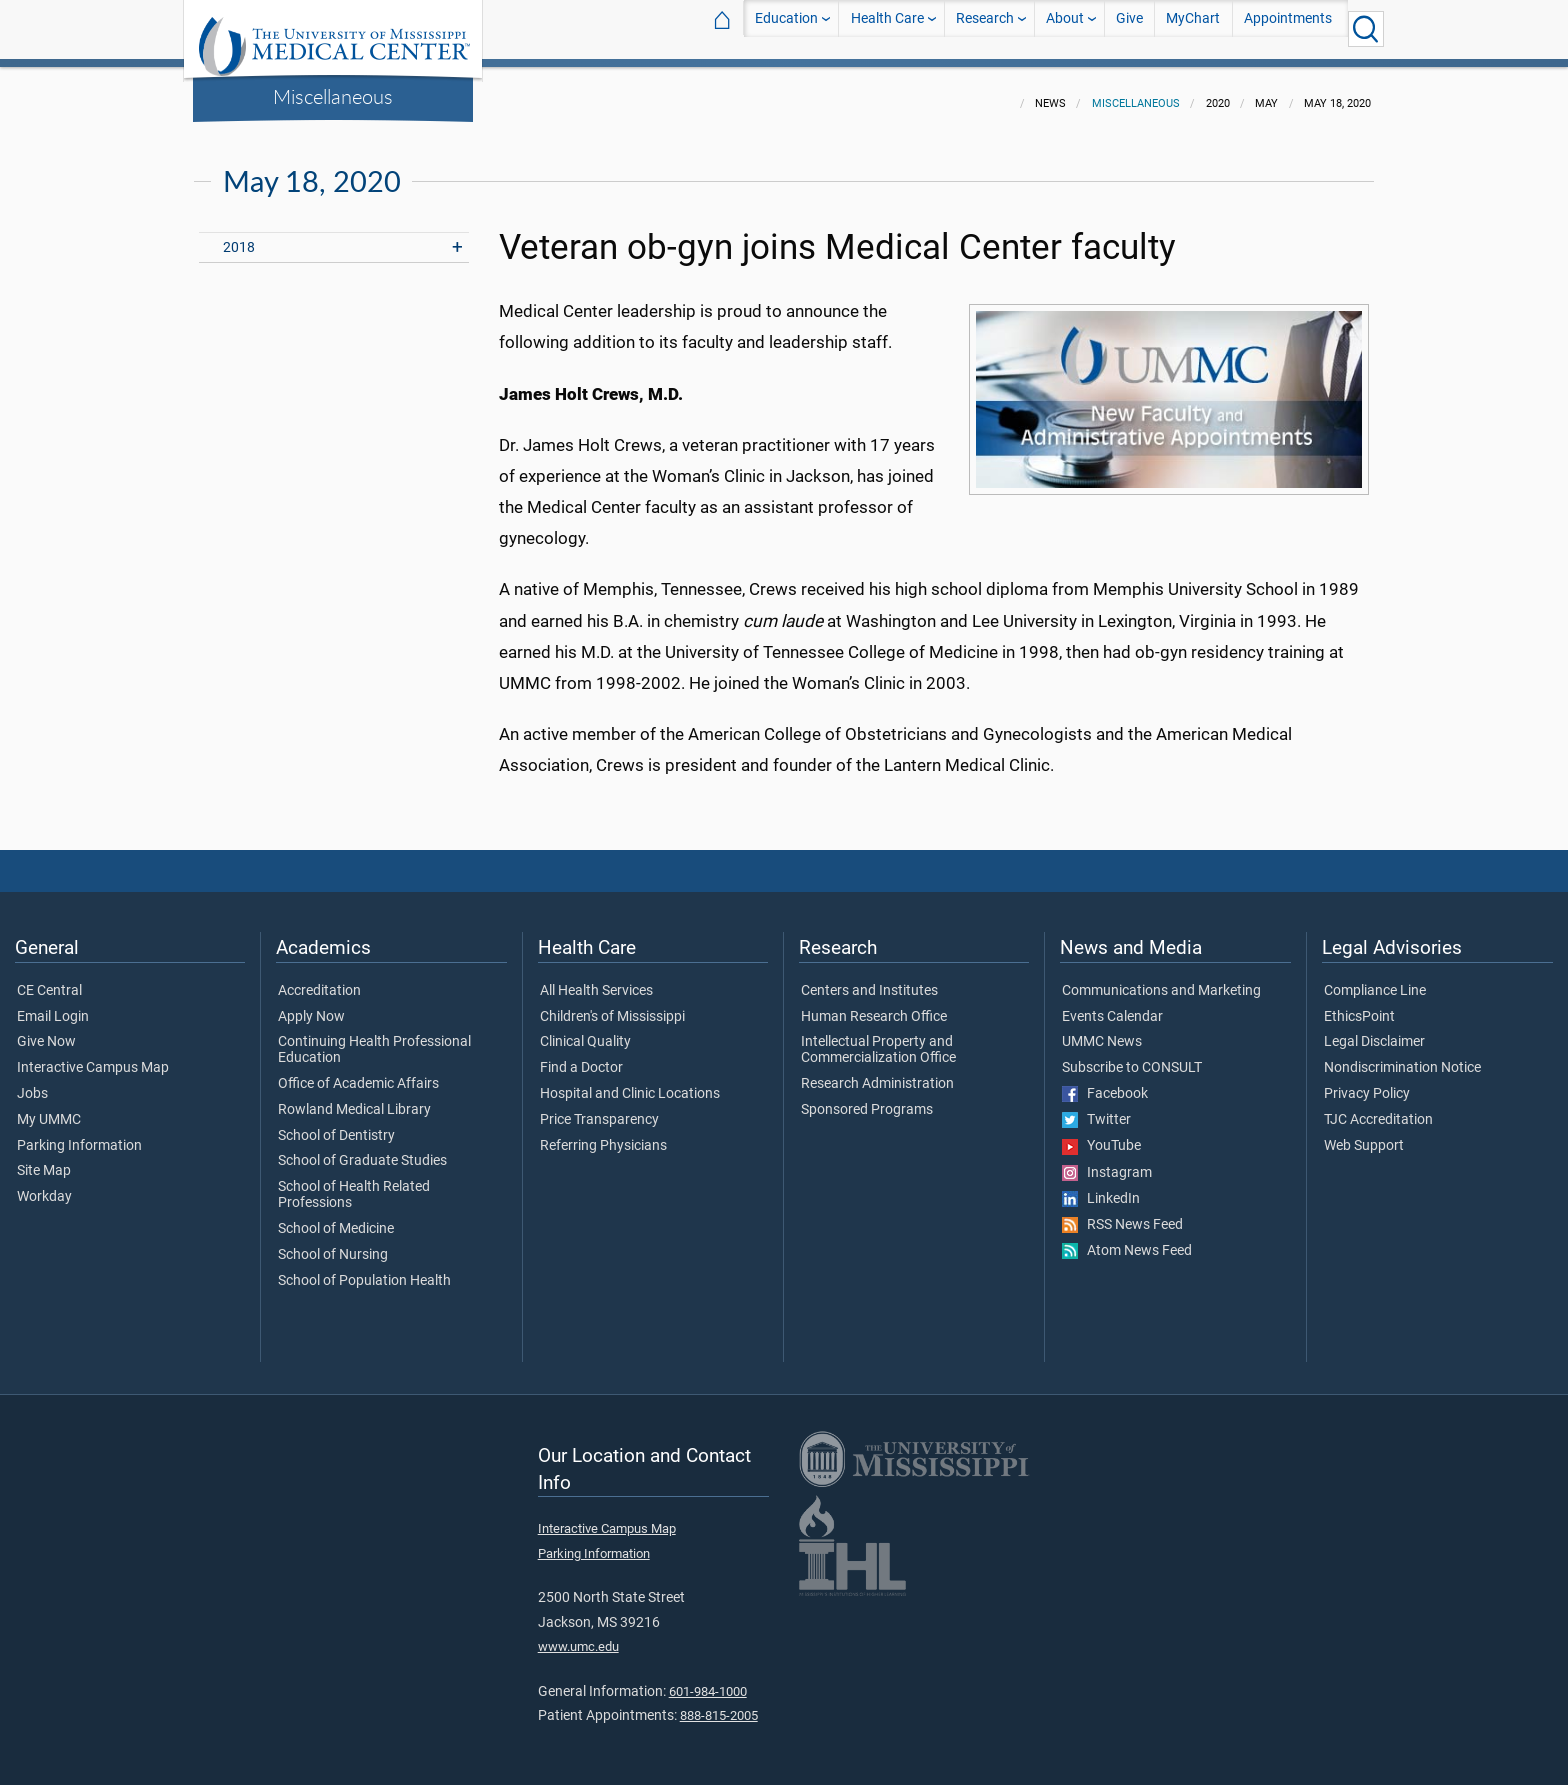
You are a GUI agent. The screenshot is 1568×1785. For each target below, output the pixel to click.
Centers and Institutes (869, 979)
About (1065, 28)
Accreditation (319, 979)
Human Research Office (874, 1005)
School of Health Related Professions (354, 1183)
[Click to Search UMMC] (1366, 29)
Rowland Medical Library (354, 1098)
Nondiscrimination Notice (1402, 1056)
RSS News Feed (1122, 1213)
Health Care (887, 28)
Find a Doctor (581, 1056)
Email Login (53, 1005)
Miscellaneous (333, 96)
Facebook (1105, 1082)
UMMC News (1102, 1030)
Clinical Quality (585, 1030)
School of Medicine (336, 1217)
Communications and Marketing (1161, 979)
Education (786, 28)
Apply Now (311, 1005)
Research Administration (877, 1072)
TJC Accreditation (1378, 1108)
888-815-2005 (719, 1703)
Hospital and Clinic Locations (630, 1082)
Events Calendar (1112, 1005)
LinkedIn (1101, 1187)
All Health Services (596, 979)
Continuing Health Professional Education (374, 1038)
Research (985, 28)
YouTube (1101, 1134)
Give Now (46, 1030)
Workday (44, 1185)
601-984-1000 (708, 1679)
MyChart (1193, 28)
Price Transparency (599, 1108)
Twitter (1096, 1108)
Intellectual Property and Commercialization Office (878, 1038)
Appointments (1288, 28)
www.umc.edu (578, 1634)
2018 (239, 235)
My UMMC (49, 1108)
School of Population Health (364, 1269)
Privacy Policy (1367, 1082)
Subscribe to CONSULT (1132, 1056)
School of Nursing (333, 1243)
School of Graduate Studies (362, 1149)
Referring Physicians (603, 1134)
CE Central (49, 979)
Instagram (1107, 1161)
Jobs (32, 1082)
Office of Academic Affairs (358, 1072)
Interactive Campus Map (93, 1056)
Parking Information (79, 1134)
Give (1129, 28)
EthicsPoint (1359, 1005)
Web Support (1364, 1134)
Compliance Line (1375, 979)
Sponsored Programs (867, 1098)
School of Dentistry (336, 1124)
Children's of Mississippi (612, 1005)
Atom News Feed (1127, 1239)
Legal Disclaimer (1374, 1030)
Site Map (44, 1159)
